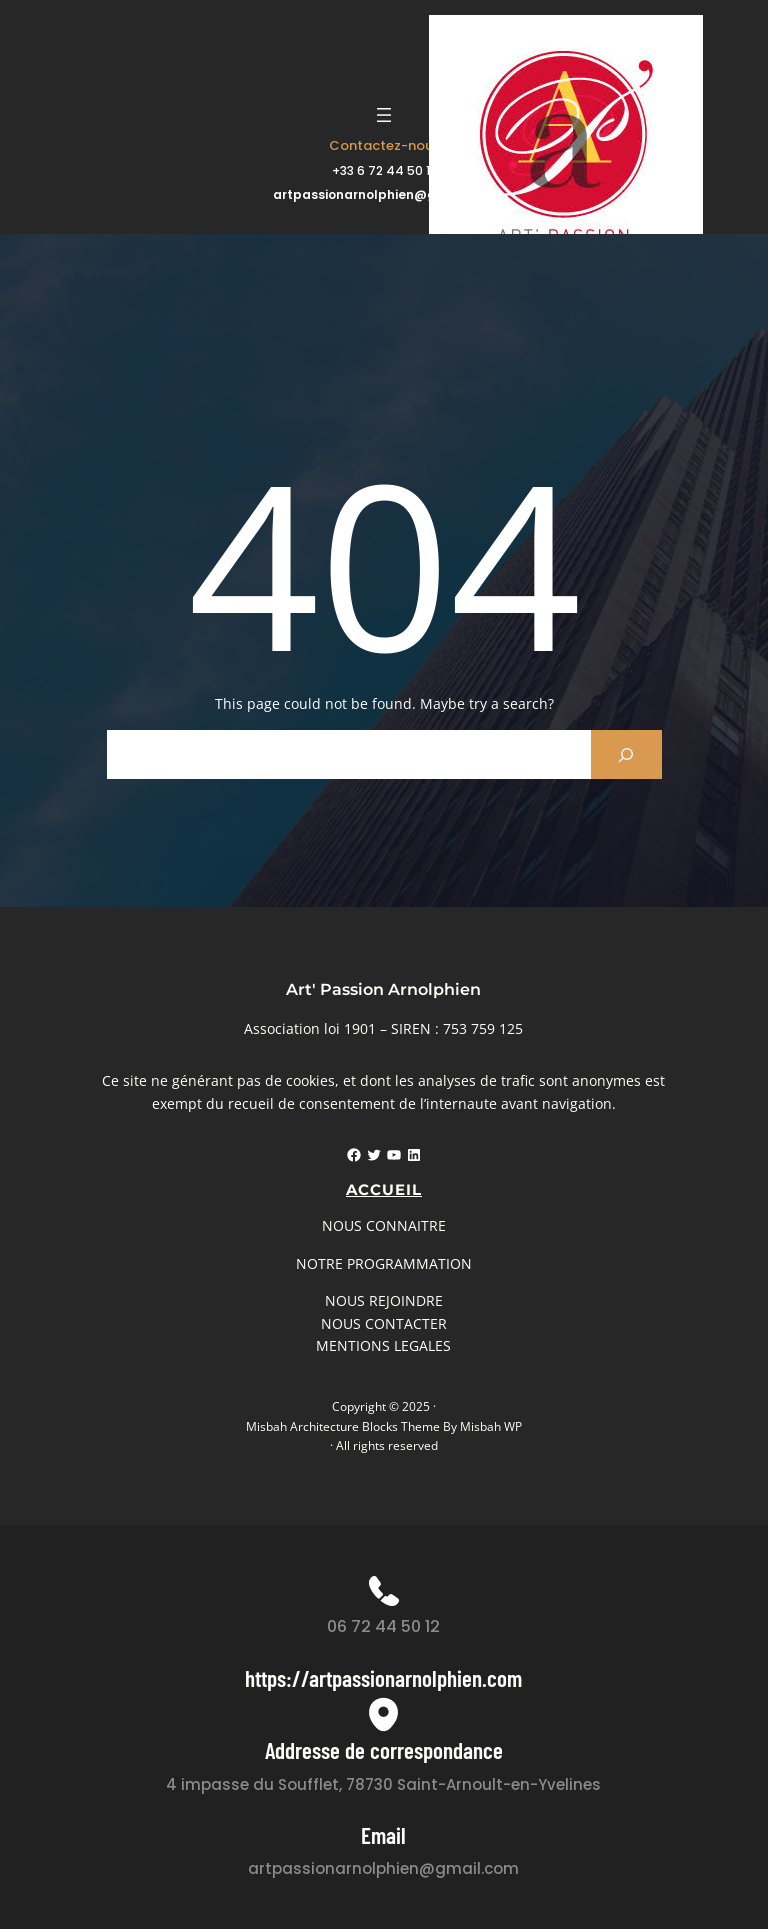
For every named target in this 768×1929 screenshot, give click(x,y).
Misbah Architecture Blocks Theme (343, 1426)
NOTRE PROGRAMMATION (384, 1263)
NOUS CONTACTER (384, 1323)
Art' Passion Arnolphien (383, 989)
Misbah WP (491, 1426)
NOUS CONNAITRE (384, 1225)
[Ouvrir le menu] (384, 115)
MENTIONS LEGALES (383, 1345)
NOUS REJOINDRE (384, 1300)
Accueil (384, 1189)
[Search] (626, 754)
